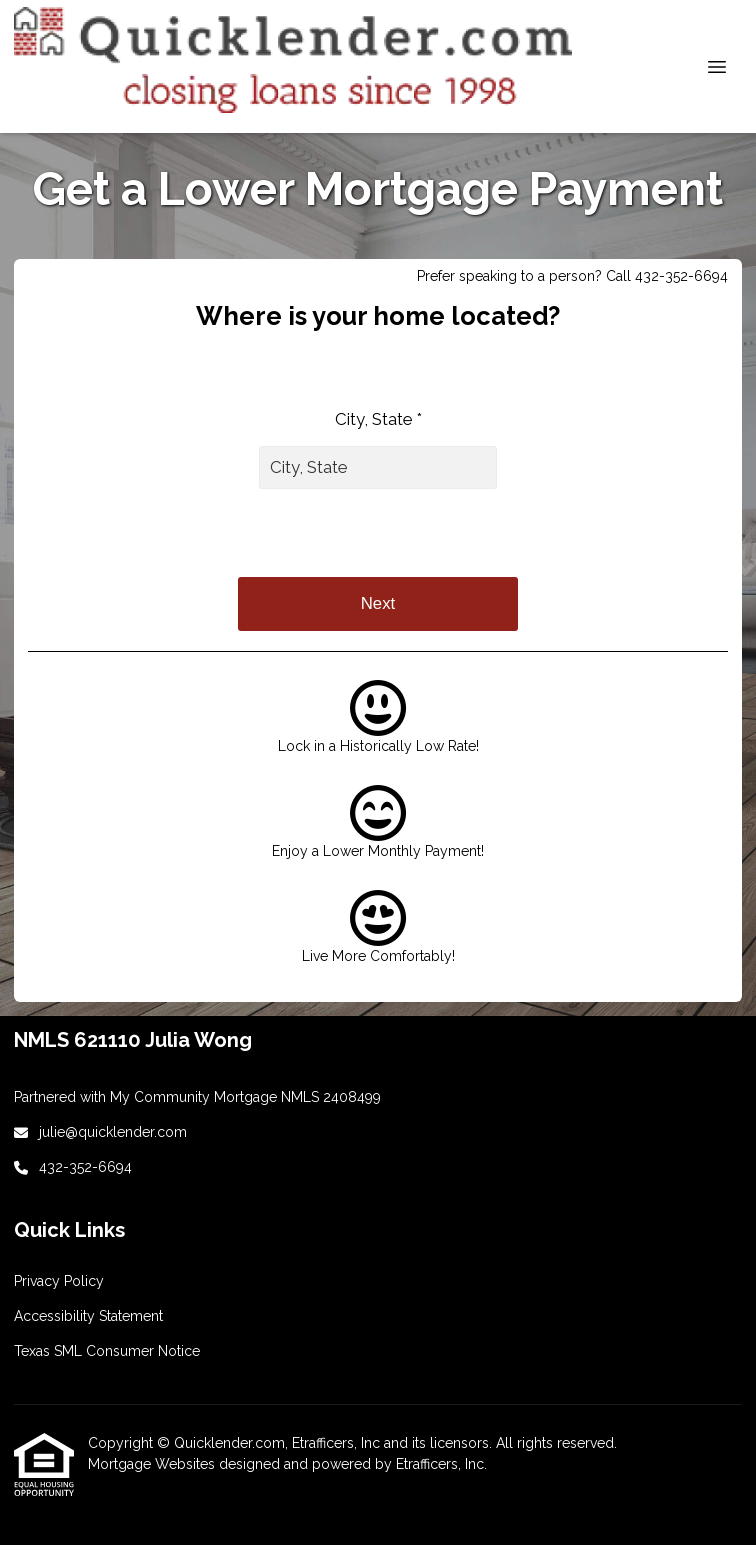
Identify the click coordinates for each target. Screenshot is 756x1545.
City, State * (378, 419)
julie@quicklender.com (113, 1132)
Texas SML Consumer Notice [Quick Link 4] (107, 1351)
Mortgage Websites (153, 1464)
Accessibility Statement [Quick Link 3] (88, 1316)
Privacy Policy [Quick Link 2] (59, 1281)
